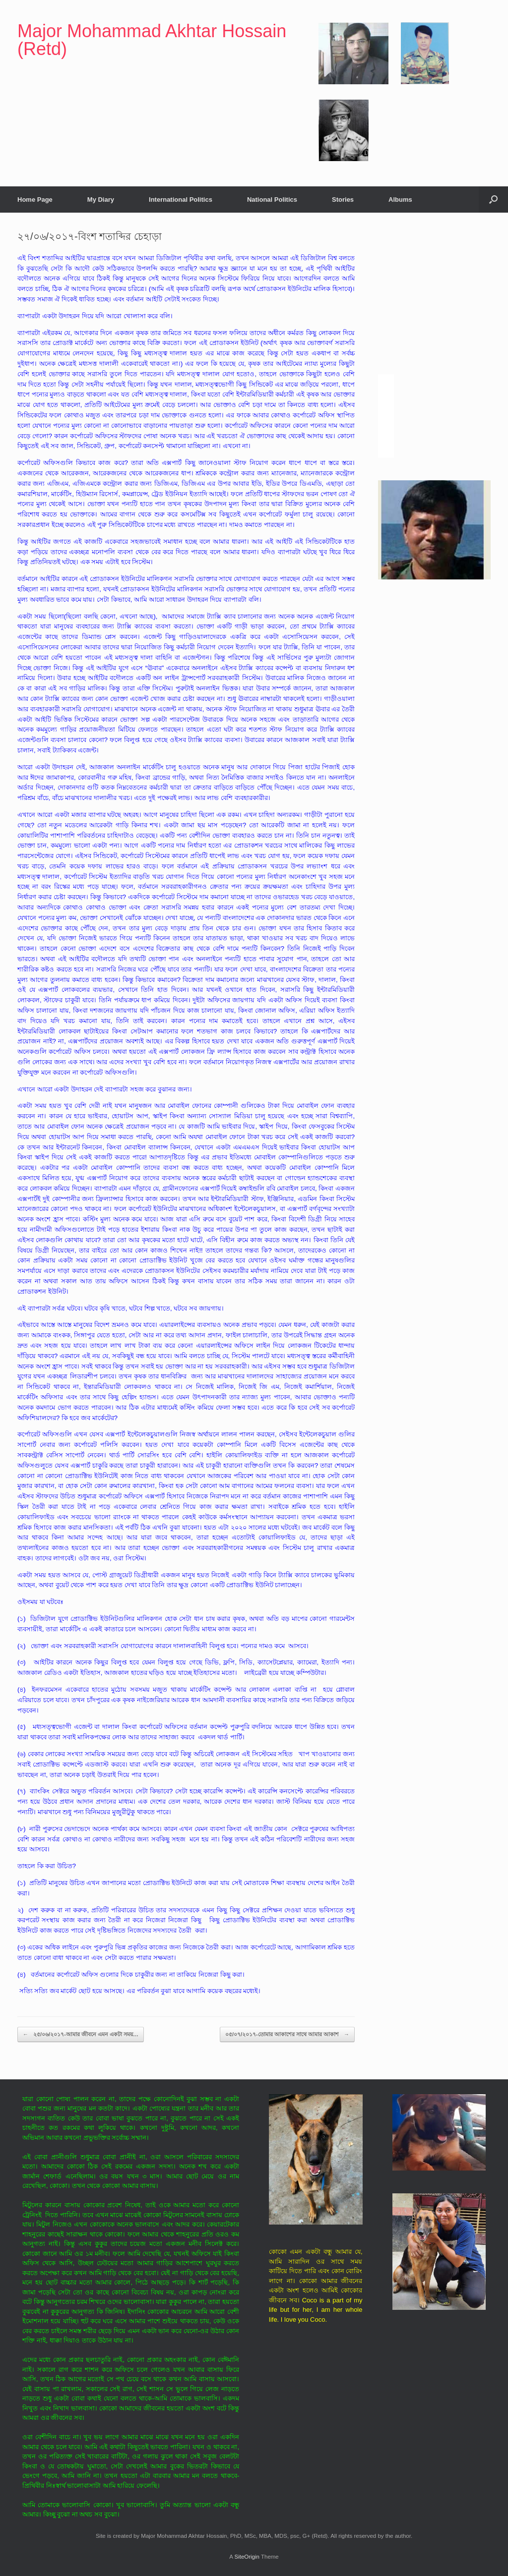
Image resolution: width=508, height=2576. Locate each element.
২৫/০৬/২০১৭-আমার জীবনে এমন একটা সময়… (80, 2034)
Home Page (35, 199)
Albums (400, 199)
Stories (343, 199)
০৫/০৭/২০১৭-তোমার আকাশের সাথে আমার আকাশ (287, 2034)
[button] (493, 199)
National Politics (272, 199)
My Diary (100, 199)
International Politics (180, 199)
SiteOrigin (246, 2557)
